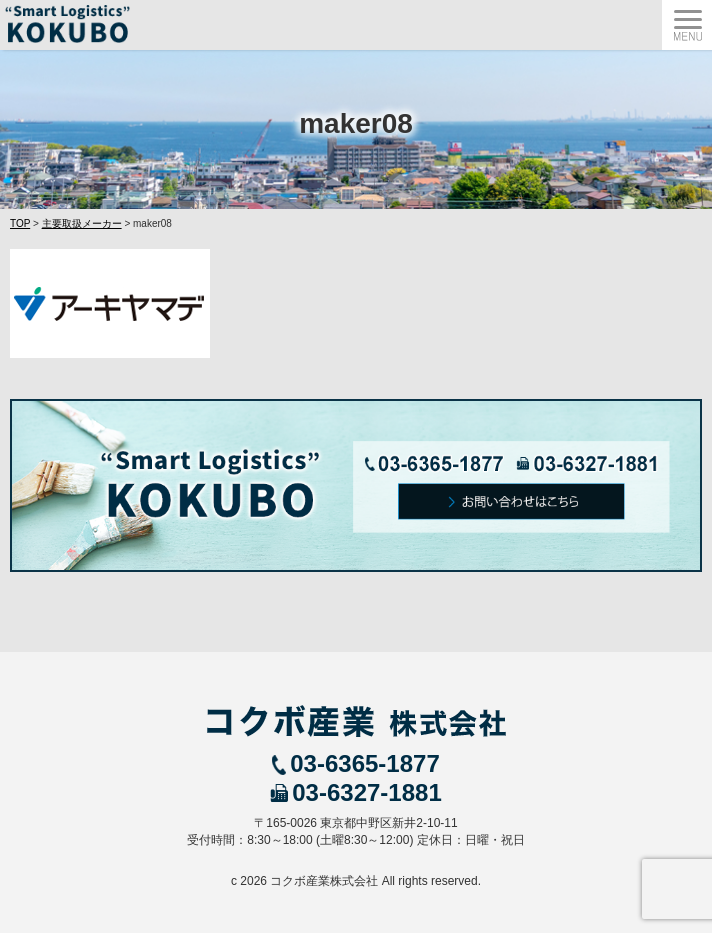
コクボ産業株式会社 (324, 881)
